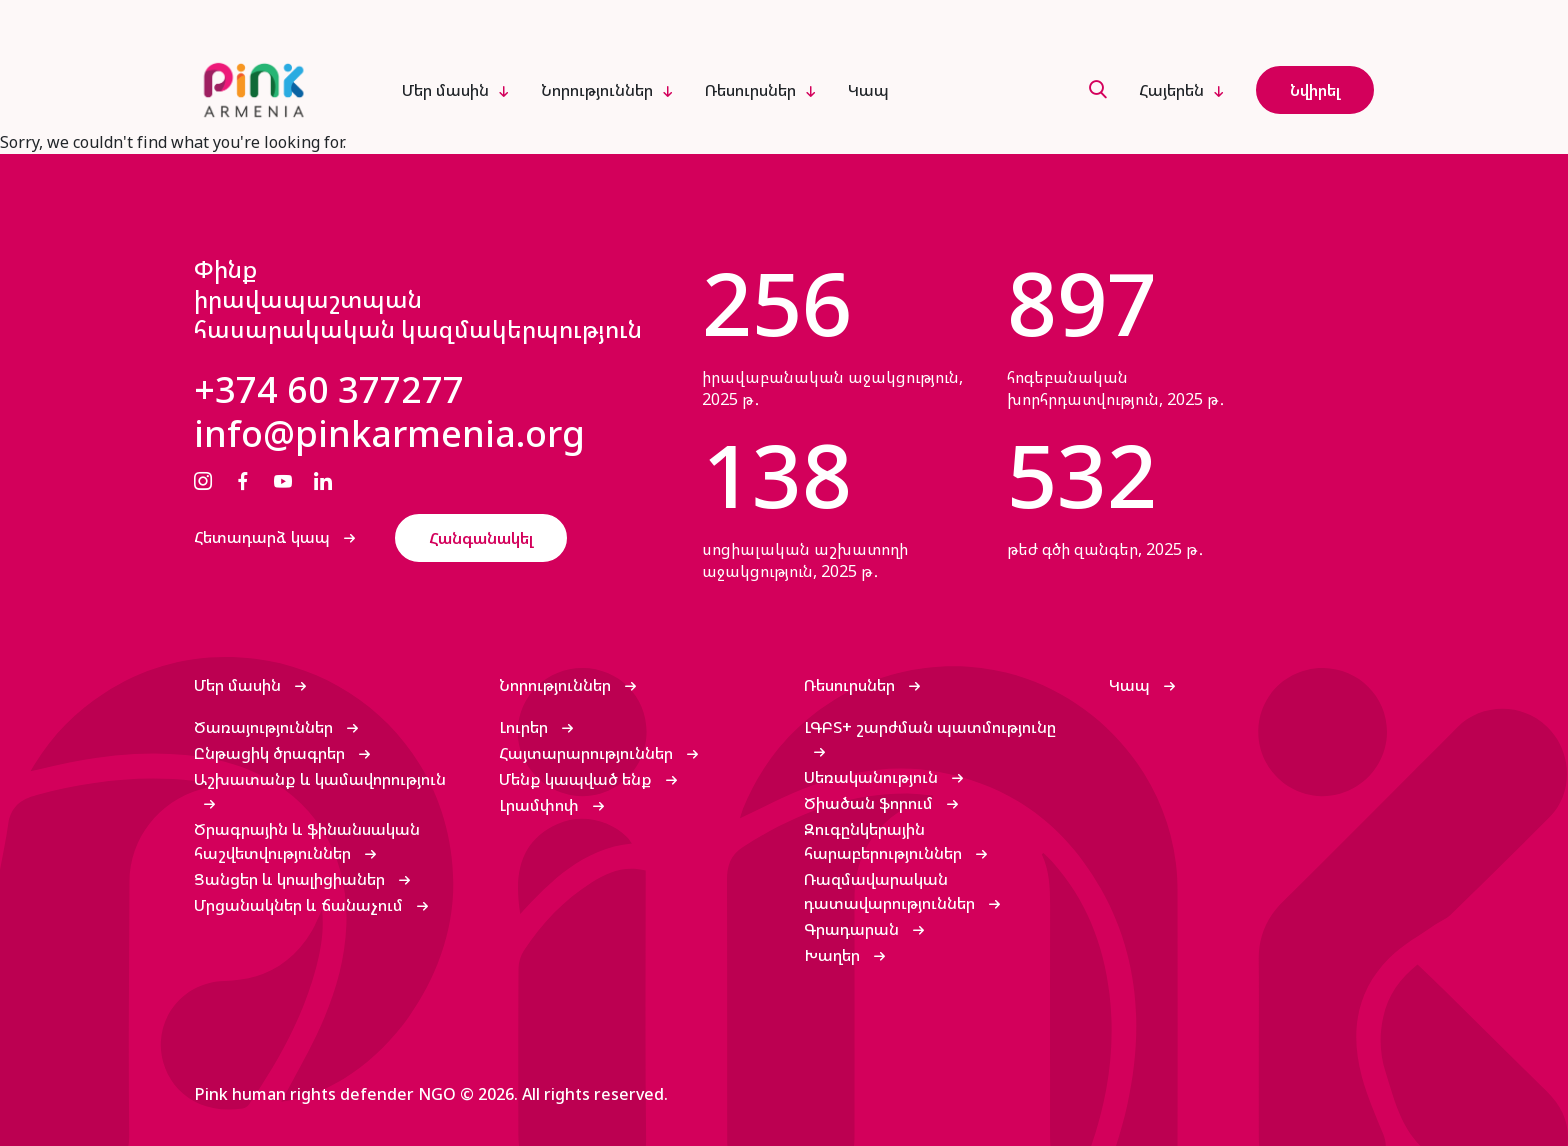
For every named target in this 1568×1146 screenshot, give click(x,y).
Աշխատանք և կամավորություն (320, 779)
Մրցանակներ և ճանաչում (300, 905)
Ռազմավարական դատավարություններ (891, 891)
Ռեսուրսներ (750, 90)
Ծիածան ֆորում (870, 803)
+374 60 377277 (329, 390)
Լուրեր (525, 727)
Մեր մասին (445, 90)
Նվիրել (1315, 90)
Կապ (868, 90)
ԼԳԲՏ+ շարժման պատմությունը (930, 727)
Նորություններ (597, 90)
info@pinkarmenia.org (389, 434)
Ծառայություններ (265, 727)
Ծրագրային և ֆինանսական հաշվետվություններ (307, 841)
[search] (1098, 90)
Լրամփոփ (541, 805)
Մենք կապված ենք (577, 779)
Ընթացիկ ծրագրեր (271, 753)
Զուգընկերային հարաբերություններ (885, 841)
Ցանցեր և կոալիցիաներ (291, 879)
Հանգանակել (481, 538)
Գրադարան (853, 929)
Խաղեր (834, 955)
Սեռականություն (873, 777)
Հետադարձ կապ (264, 537)
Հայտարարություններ (588, 753)
